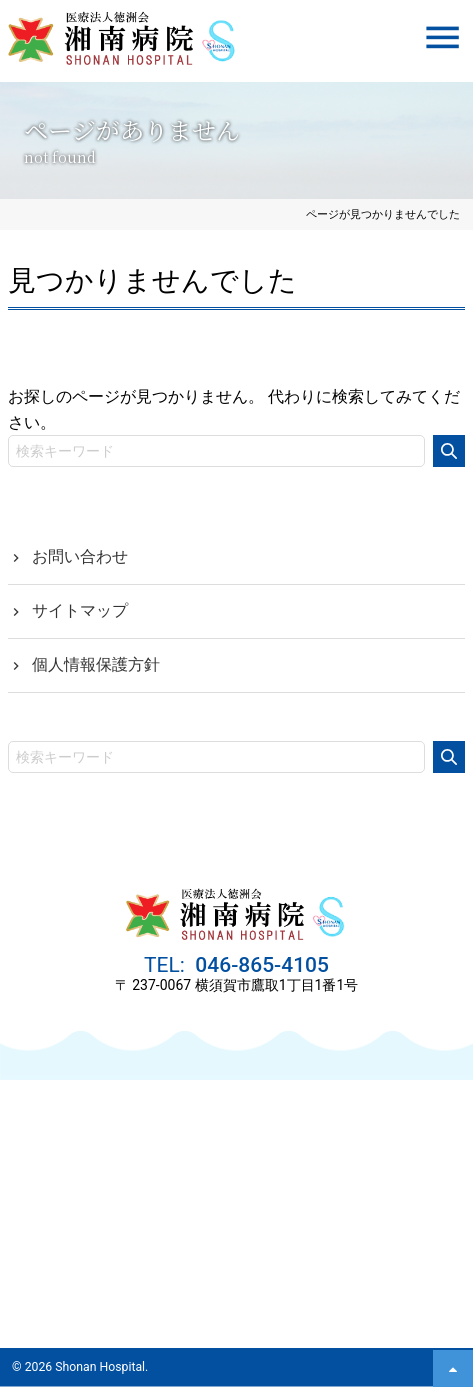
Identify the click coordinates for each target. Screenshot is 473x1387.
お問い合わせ (80, 556)
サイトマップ (80, 610)
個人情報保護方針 (96, 664)
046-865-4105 (259, 965)
